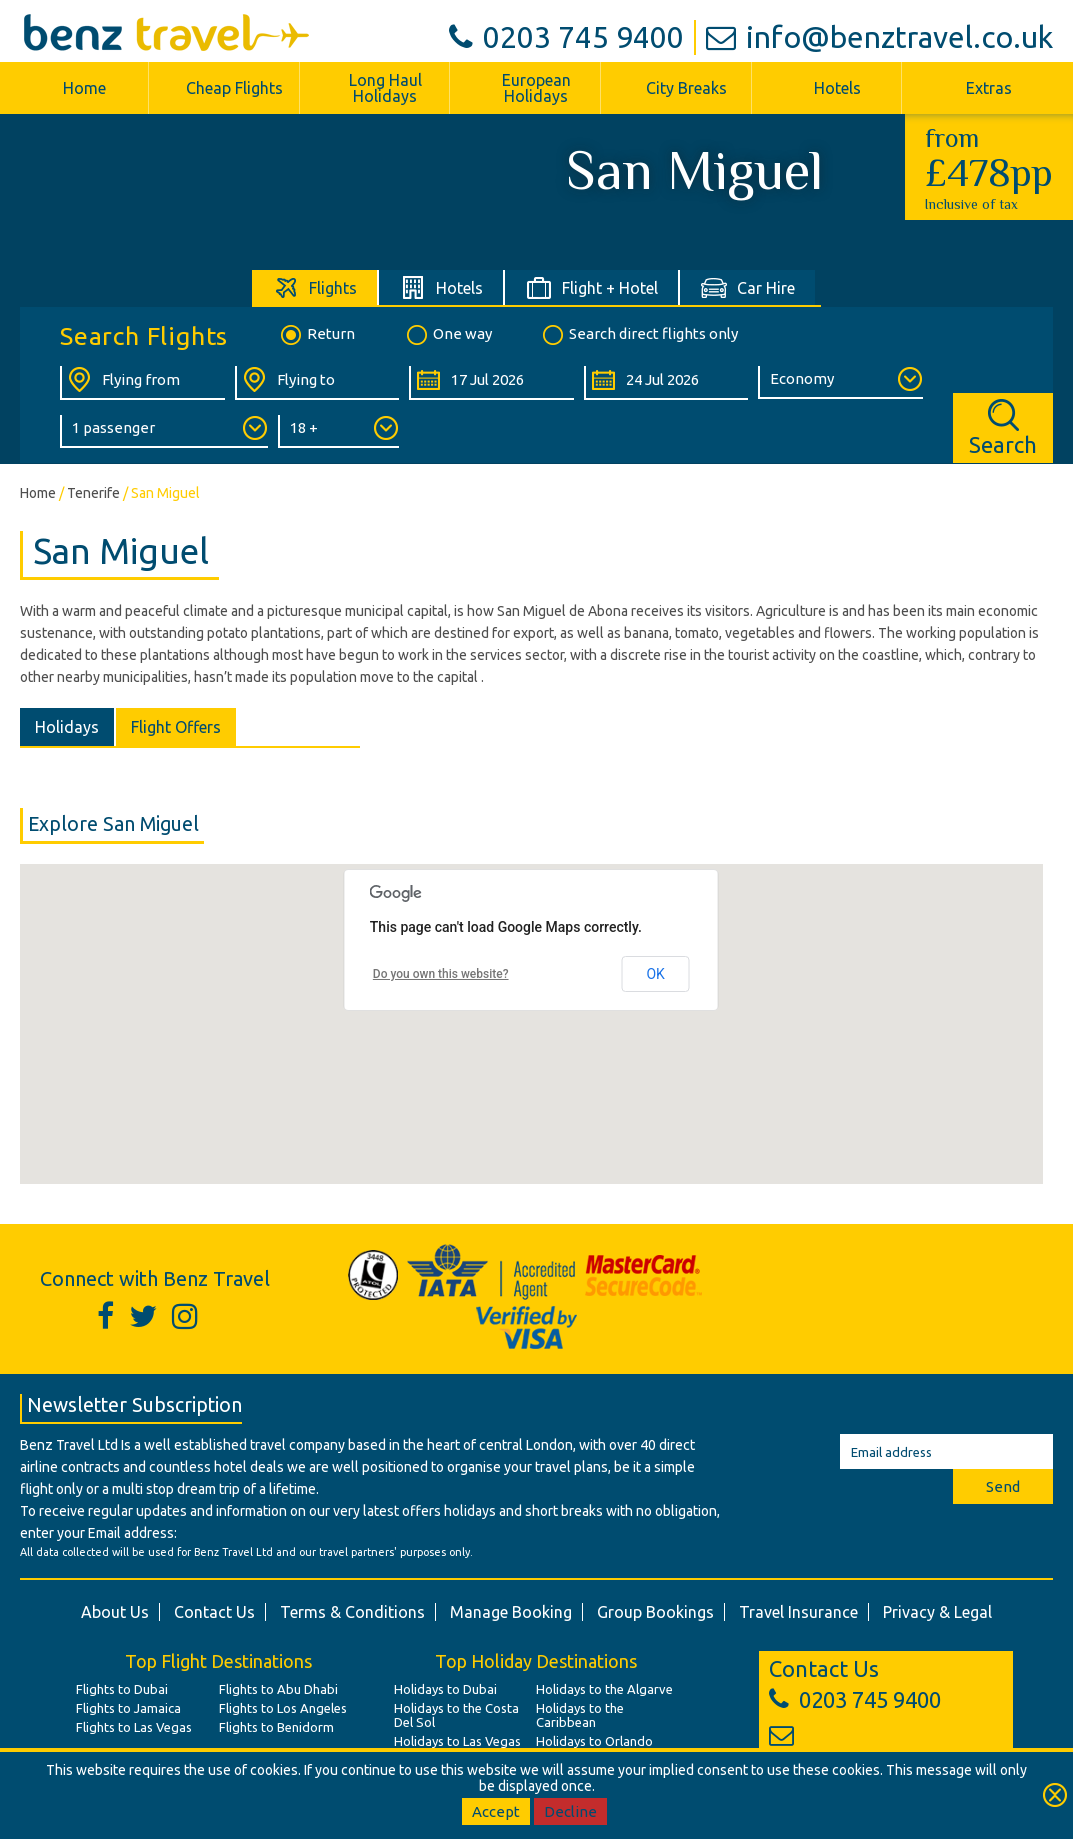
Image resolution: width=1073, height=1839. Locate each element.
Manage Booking (511, 1612)
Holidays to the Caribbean (580, 1715)
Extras (989, 88)
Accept (496, 1811)
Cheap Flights (234, 88)
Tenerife (93, 493)
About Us (115, 1612)
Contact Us (214, 1612)
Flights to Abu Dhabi (278, 1689)
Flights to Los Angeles (283, 1708)
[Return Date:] (666, 383)
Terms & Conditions (352, 1612)
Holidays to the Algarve (604, 1689)
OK (655, 974)
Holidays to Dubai (445, 1689)
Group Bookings (655, 1612)
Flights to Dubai (122, 1689)
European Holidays (536, 88)
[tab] (315, 287)
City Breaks (686, 88)
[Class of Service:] (840, 382)
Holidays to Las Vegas (457, 1741)
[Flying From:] (142, 383)
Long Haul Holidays (385, 88)
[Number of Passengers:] (164, 431)
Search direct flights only (639, 335)
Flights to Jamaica (128, 1708)
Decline (570, 1811)
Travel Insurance (798, 1612)
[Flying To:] (317, 383)
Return (316, 335)
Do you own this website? (441, 974)
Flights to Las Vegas (134, 1727)
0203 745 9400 (566, 37)
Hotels (837, 88)
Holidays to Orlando (594, 1741)
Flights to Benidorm (276, 1727)
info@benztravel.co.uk (879, 37)
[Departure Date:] (491, 383)
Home (84, 88)
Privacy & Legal (937, 1612)
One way (448, 335)
